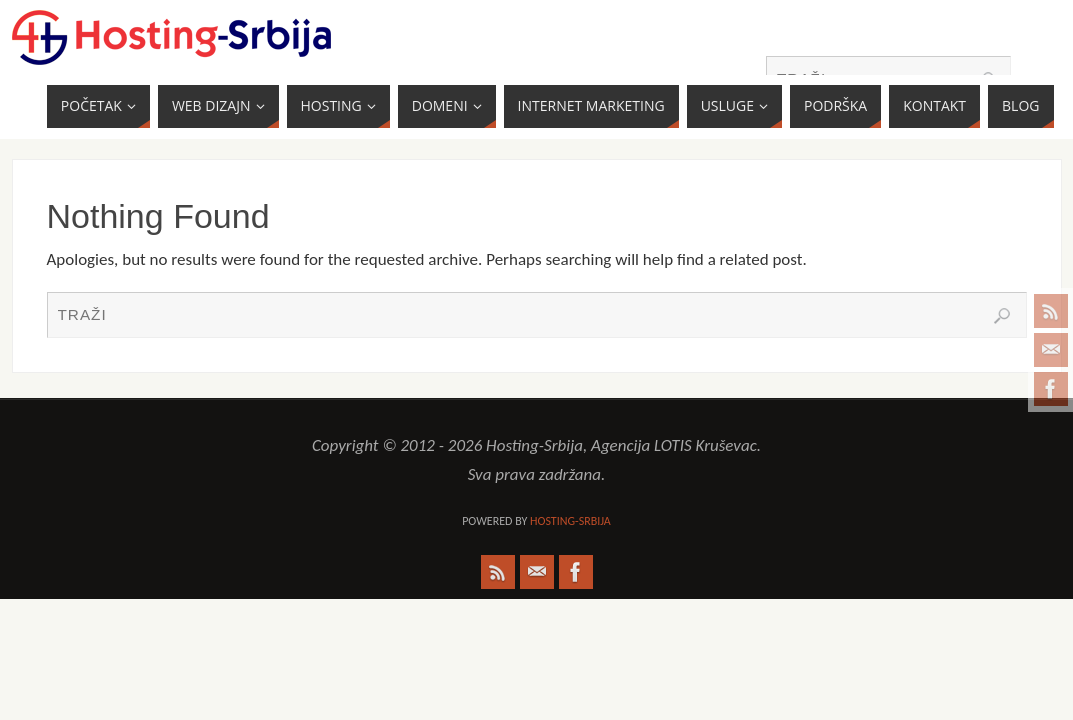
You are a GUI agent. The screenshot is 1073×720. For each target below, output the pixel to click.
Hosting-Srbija (570, 521)
